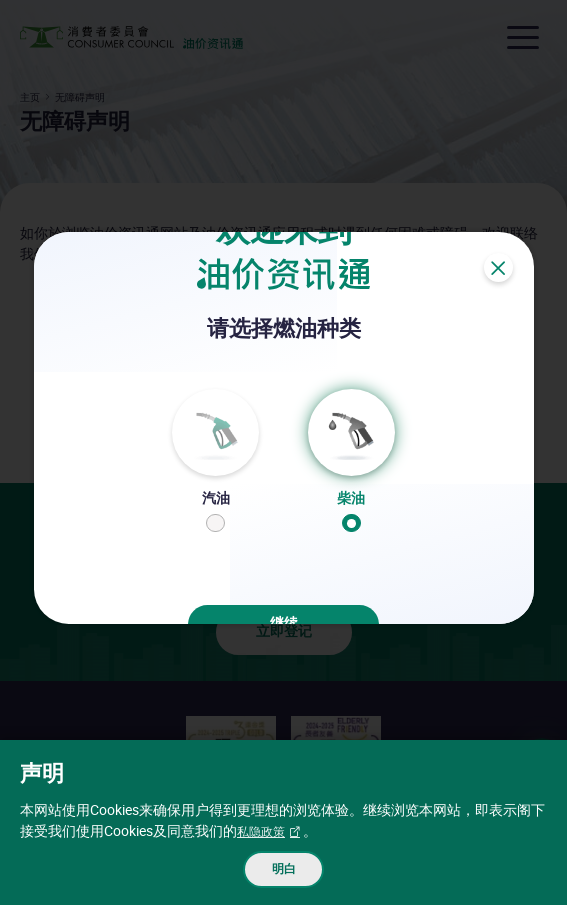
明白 (284, 866)
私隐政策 (265, 826)
